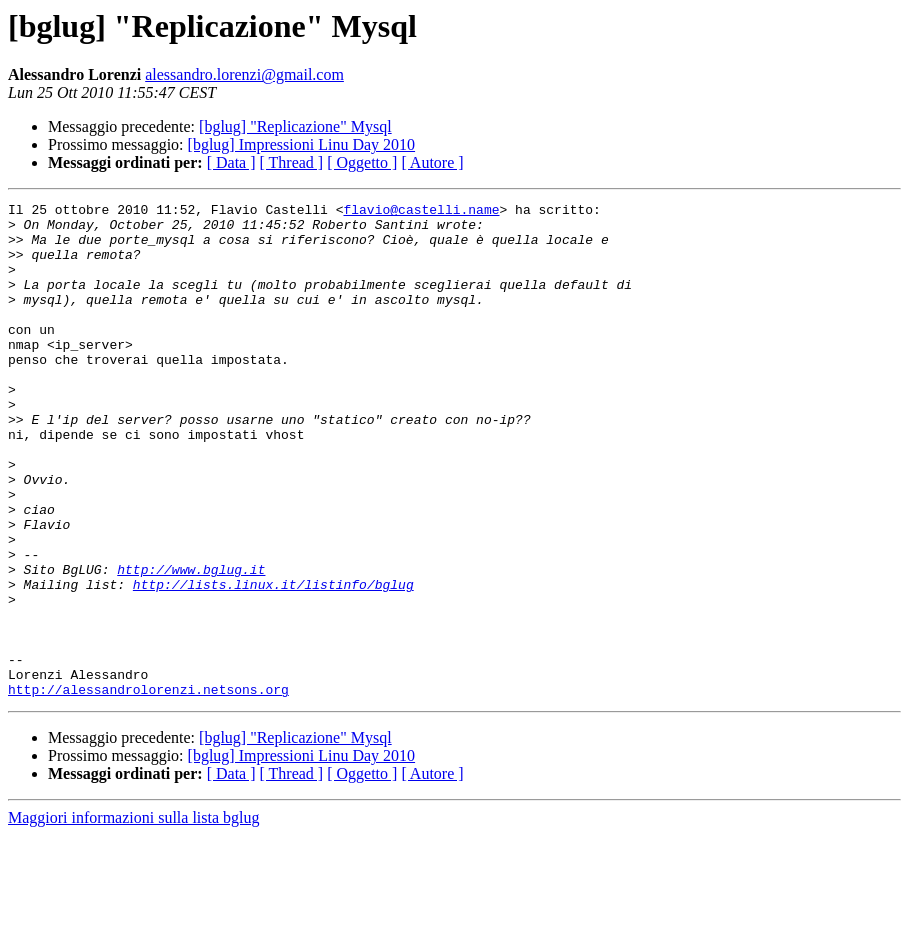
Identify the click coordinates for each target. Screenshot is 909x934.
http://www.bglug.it (191, 644)
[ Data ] (231, 162)
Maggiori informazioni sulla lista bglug (134, 916)
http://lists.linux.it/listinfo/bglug (273, 662)
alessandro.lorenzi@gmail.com (244, 74)
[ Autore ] (432, 162)
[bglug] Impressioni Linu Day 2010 (302, 144)
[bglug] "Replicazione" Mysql (295, 126)
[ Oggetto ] (362, 162)
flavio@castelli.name (421, 212)
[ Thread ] (292, 162)
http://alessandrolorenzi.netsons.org (148, 788)
